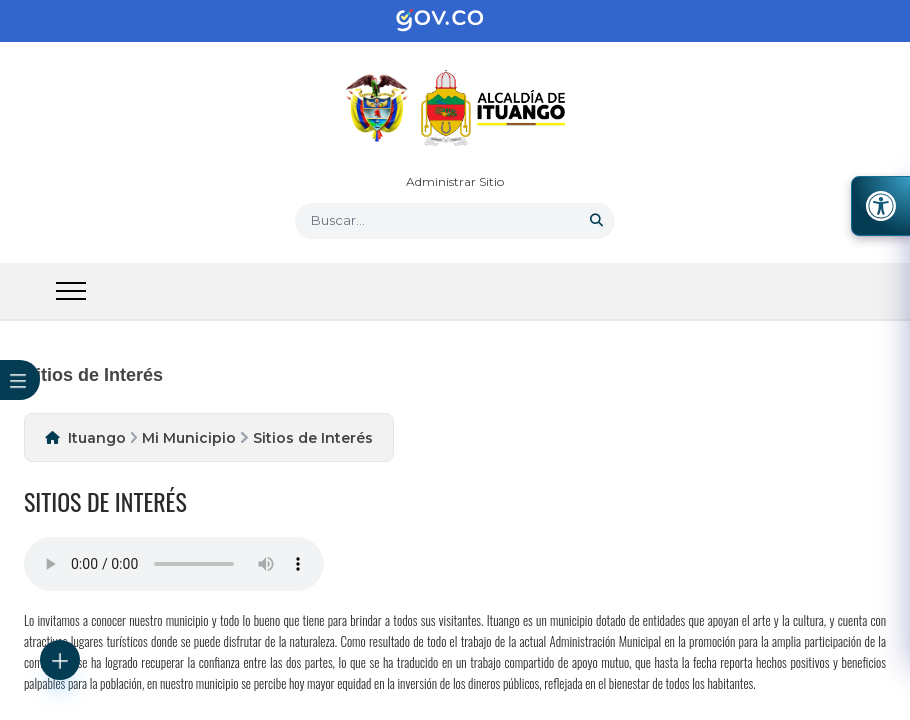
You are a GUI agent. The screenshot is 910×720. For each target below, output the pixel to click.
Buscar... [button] (338, 220)
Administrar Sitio (455, 181)
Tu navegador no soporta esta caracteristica (174, 564)
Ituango (97, 438)
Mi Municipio (189, 438)
